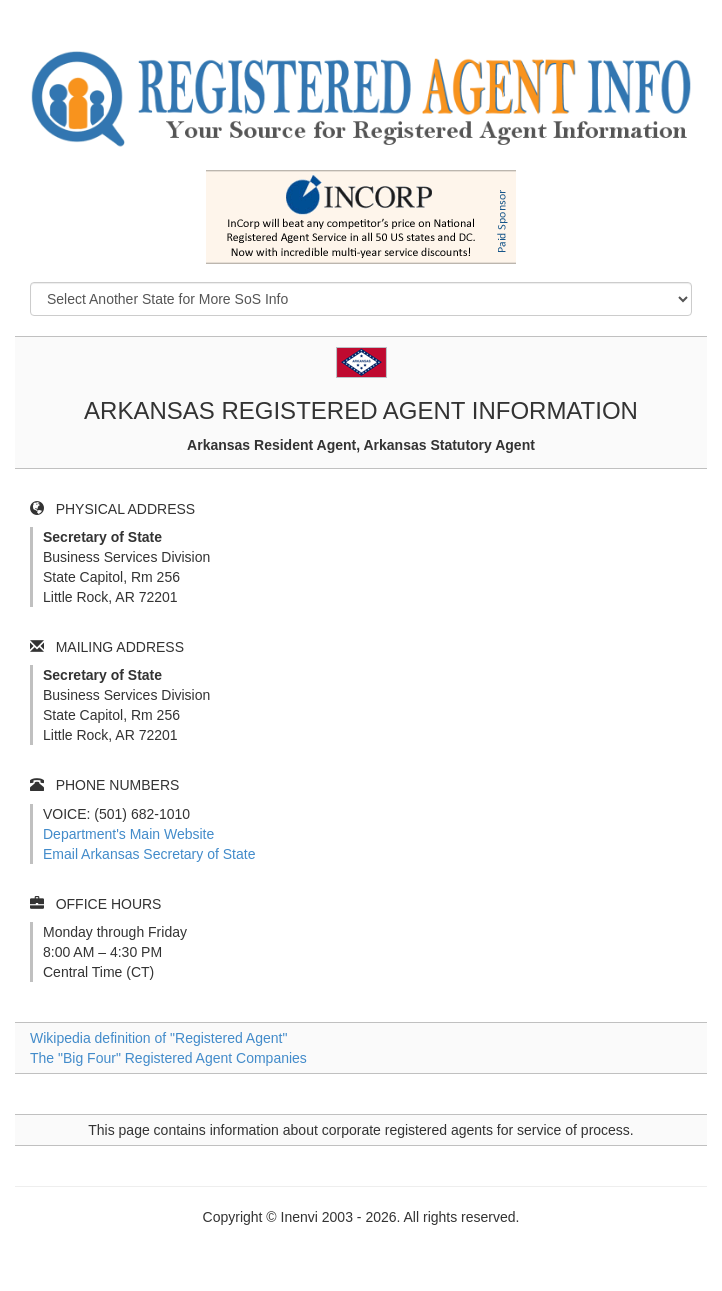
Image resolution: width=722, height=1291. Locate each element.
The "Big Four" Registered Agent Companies (168, 1058)
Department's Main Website (128, 834)
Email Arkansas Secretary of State (149, 854)
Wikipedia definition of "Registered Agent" (158, 1038)
